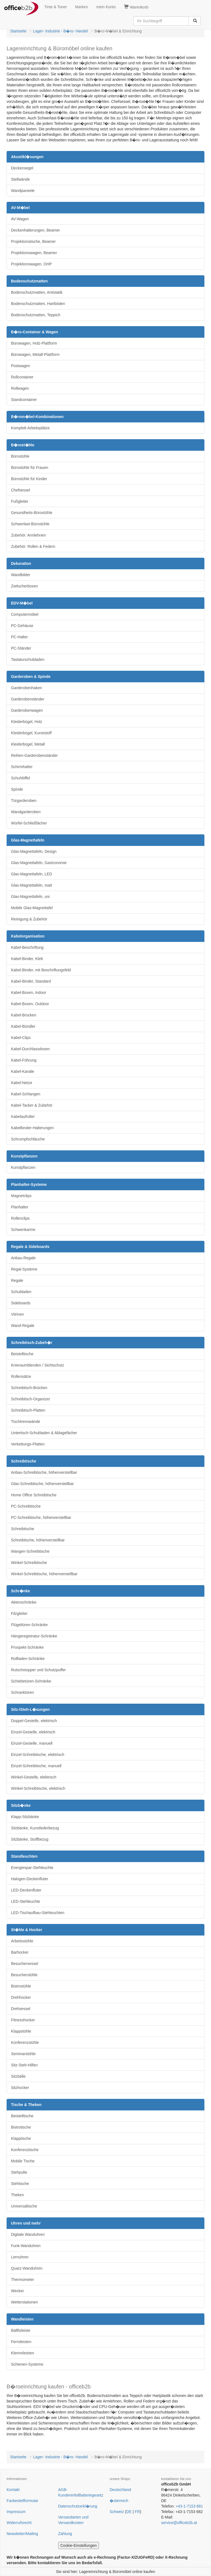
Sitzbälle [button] (18, 2076)
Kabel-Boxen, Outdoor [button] (30, 1004)
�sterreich (119, 2500)
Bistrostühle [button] (21, 1986)
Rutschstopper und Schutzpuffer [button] (38, 1670)
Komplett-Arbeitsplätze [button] (30, 428)
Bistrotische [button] (21, 2127)
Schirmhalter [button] (22, 767)
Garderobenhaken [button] (26, 688)
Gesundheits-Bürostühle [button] (31, 512)
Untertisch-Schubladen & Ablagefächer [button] (44, 1433)
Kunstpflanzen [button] (23, 1167)
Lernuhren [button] (20, 2257)
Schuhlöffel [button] (20, 778)
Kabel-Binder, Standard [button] (31, 981)
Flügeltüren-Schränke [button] (29, 1625)
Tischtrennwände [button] (25, 1421)
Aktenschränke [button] (24, 1602)
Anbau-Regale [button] (23, 1258)
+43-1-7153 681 (189, 2506)
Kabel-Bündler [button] (23, 1026)
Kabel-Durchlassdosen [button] (30, 1049)
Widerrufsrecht (19, 2522)
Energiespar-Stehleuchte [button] (32, 1867)
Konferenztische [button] (24, 2150)
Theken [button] (17, 2195)
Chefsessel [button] (20, 490)
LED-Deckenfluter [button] (26, 1890)
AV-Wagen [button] (20, 219)
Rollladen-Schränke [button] (28, 1658)
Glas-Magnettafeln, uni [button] (30, 896)
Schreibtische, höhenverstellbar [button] (38, 1540)
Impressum (16, 2511)
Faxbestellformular (22, 2500)
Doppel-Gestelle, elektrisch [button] (34, 1721)
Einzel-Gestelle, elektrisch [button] (33, 1732)
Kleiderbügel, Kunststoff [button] (31, 733)
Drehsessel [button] (20, 2008)
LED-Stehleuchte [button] (25, 1901)
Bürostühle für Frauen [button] (29, 467)
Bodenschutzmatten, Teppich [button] (35, 315)
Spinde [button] (17, 789)
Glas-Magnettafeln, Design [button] (34, 851)
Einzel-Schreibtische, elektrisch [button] (37, 1754)
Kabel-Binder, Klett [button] (27, 958)
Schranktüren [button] (22, 1692)
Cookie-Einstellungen (78, 2545)
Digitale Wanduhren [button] (28, 2234)
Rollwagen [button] (20, 388)
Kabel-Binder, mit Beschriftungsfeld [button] (41, 970)
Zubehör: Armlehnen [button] (28, 535)
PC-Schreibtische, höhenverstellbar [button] (41, 1517)
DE (129, 2511)
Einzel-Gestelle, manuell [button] (31, 1743)
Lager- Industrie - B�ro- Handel (60, 31)
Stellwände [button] (20, 179)
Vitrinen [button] (17, 1314)
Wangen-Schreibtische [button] (30, 1551)
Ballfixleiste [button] (20, 2330)
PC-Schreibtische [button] (26, 1506)
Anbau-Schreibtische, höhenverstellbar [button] (44, 1472)
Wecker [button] (17, 2291)
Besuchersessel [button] (24, 1963)
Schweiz (117, 2511)
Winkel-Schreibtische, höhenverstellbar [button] (44, 1574)
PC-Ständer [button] (21, 648)
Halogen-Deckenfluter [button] (29, 1879)
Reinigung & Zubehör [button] (29, 919)
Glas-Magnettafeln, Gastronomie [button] (38, 863)
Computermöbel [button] (24, 614)
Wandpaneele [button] (23, 190)
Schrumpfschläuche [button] (28, 1139)
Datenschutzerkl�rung (77, 2506)
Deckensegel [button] (22, 168)
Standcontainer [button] (24, 399)
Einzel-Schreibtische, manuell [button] (36, 1766)
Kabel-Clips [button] (21, 1037)
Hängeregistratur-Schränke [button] (34, 1636)
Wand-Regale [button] (22, 1325)
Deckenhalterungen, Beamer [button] (35, 230)
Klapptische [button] (21, 2138)
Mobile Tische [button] (23, 2161)
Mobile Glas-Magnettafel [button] (32, 908)
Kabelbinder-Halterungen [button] (32, 1128)
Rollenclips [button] (20, 1218)
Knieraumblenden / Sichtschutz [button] (37, 1365)
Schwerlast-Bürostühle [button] (30, 524)
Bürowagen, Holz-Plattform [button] (34, 343)
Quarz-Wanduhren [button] (27, 2268)
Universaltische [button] (24, 2206)
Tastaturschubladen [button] (27, 659)
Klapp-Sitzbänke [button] (25, 1817)
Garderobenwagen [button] (27, 710)
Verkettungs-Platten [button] (28, 1444)
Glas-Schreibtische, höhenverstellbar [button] (42, 1483)
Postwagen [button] (20, 366)
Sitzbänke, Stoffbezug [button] (29, 1839)
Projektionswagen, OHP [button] (31, 264)
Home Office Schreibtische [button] (33, 1495)
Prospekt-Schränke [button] (27, 1647)
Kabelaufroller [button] (23, 1116)
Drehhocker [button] (21, 1997)
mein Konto (106, 7)
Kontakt (13, 2489)
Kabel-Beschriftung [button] (27, 947)
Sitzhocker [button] (20, 2087)
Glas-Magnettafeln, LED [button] (31, 874)
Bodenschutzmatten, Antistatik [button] (37, 292)
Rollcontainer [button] (22, 377)
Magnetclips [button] (21, 1196)
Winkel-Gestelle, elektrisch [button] (33, 1777)
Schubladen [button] (21, 1292)
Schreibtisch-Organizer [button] (30, 1399)
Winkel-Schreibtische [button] (29, 1562)
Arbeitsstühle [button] (22, 1941)
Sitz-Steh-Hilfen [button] (24, 2065)
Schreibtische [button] (22, 1529)
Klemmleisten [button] (22, 2353)
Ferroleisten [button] (21, 2341)
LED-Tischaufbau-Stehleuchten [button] (37, 1912)
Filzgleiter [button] (19, 1613)
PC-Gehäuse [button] (22, 625)
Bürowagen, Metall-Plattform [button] (35, 354)
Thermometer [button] (22, 2279)
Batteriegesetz (91, 2495)
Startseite (18, 31)
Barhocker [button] (20, 1952)
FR (137, 2511)
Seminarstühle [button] (23, 2054)
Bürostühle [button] (20, 456)
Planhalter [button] (19, 1207)
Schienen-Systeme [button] (27, 2364)
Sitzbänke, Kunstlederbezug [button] (35, 1828)
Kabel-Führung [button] (24, 1060)
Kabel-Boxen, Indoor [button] (28, 992)
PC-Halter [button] (19, 637)
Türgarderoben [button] (24, 800)
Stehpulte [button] (19, 2172)
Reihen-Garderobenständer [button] (34, 755)
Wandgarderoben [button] (26, 812)
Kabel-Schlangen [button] (25, 1094)
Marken (81, 7)
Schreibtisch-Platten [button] (28, 1410)
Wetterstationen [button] (24, 2302)
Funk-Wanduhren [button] (26, 2246)
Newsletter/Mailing (22, 2533)
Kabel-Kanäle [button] (22, 1071)
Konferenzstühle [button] (25, 2042)
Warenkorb (136, 6)
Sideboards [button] (20, 1303)
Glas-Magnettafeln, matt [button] (31, 885)
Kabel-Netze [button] (21, 1083)
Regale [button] (17, 1280)
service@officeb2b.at (179, 2522)
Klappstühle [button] (21, 2031)
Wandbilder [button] (20, 575)
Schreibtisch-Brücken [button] (29, 1387)
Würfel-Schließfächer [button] (29, 823)
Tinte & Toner (55, 7)
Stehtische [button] (20, 2183)
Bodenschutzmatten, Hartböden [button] (38, 303)
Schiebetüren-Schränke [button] (31, 1681)
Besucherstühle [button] (24, 1975)
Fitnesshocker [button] (23, 2020)
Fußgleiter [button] (19, 501)
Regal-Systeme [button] (24, 1269)
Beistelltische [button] (22, 1354)
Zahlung (65, 2533)
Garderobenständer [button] (27, 699)
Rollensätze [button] (21, 1376)
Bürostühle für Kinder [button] (29, 479)
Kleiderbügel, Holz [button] (26, 721)
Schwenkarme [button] (23, 1229)
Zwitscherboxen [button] (24, 586)
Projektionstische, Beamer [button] (33, 241)
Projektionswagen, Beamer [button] (34, 253)
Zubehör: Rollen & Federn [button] (33, 546)
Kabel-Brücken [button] (23, 1015)
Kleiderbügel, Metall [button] (28, 744)
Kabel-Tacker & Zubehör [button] (31, 1105)
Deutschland (120, 2489)
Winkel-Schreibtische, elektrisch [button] (38, 1788)
